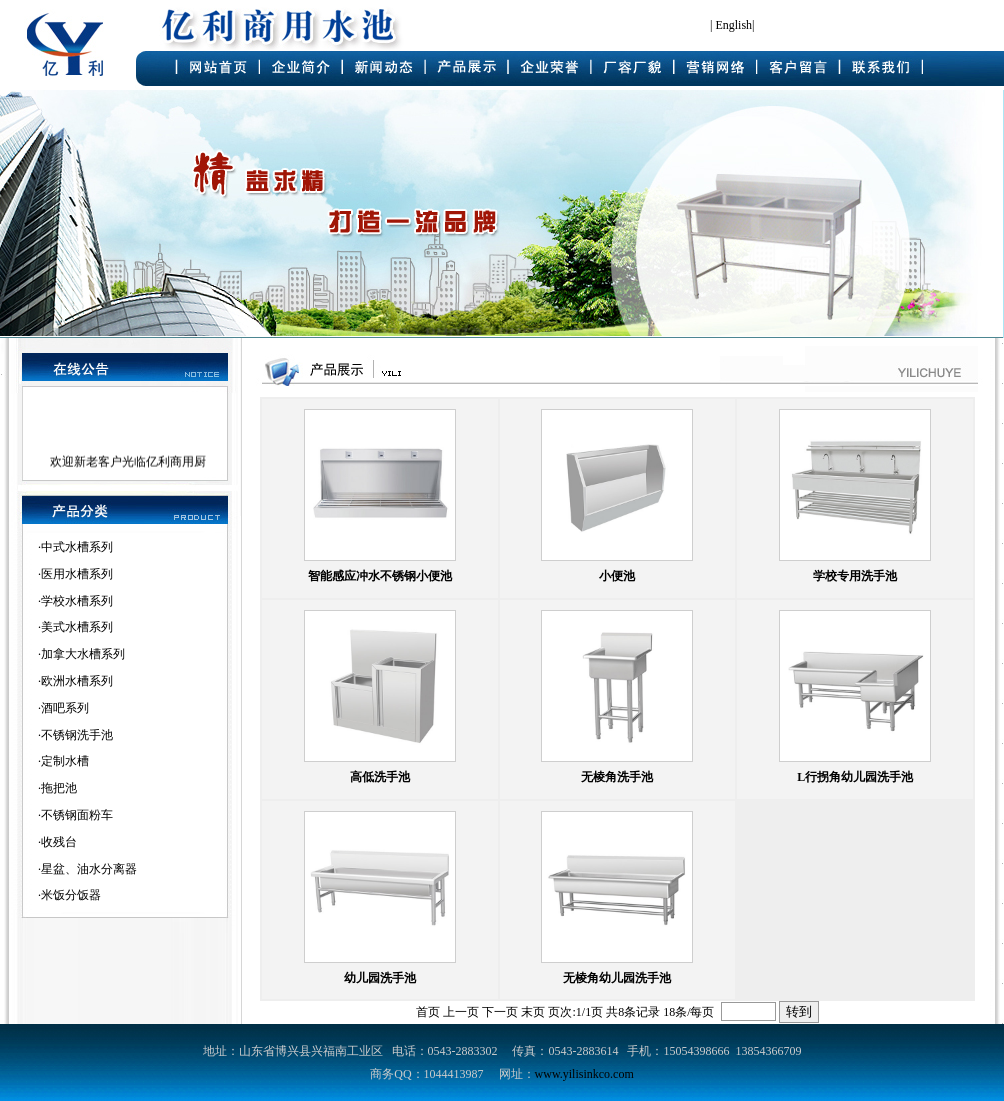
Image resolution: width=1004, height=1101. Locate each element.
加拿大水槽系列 (83, 654)
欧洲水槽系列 (77, 681)
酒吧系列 (65, 708)
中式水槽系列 (77, 547)
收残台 (59, 842)
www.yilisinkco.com (584, 1074)
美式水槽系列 (77, 627)
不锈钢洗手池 (77, 735)
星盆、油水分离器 (89, 869)
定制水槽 (65, 761)
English (733, 25)
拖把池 (59, 788)
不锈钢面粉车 (77, 815)
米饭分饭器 (71, 895)
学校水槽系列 (77, 601)
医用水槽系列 (77, 574)
